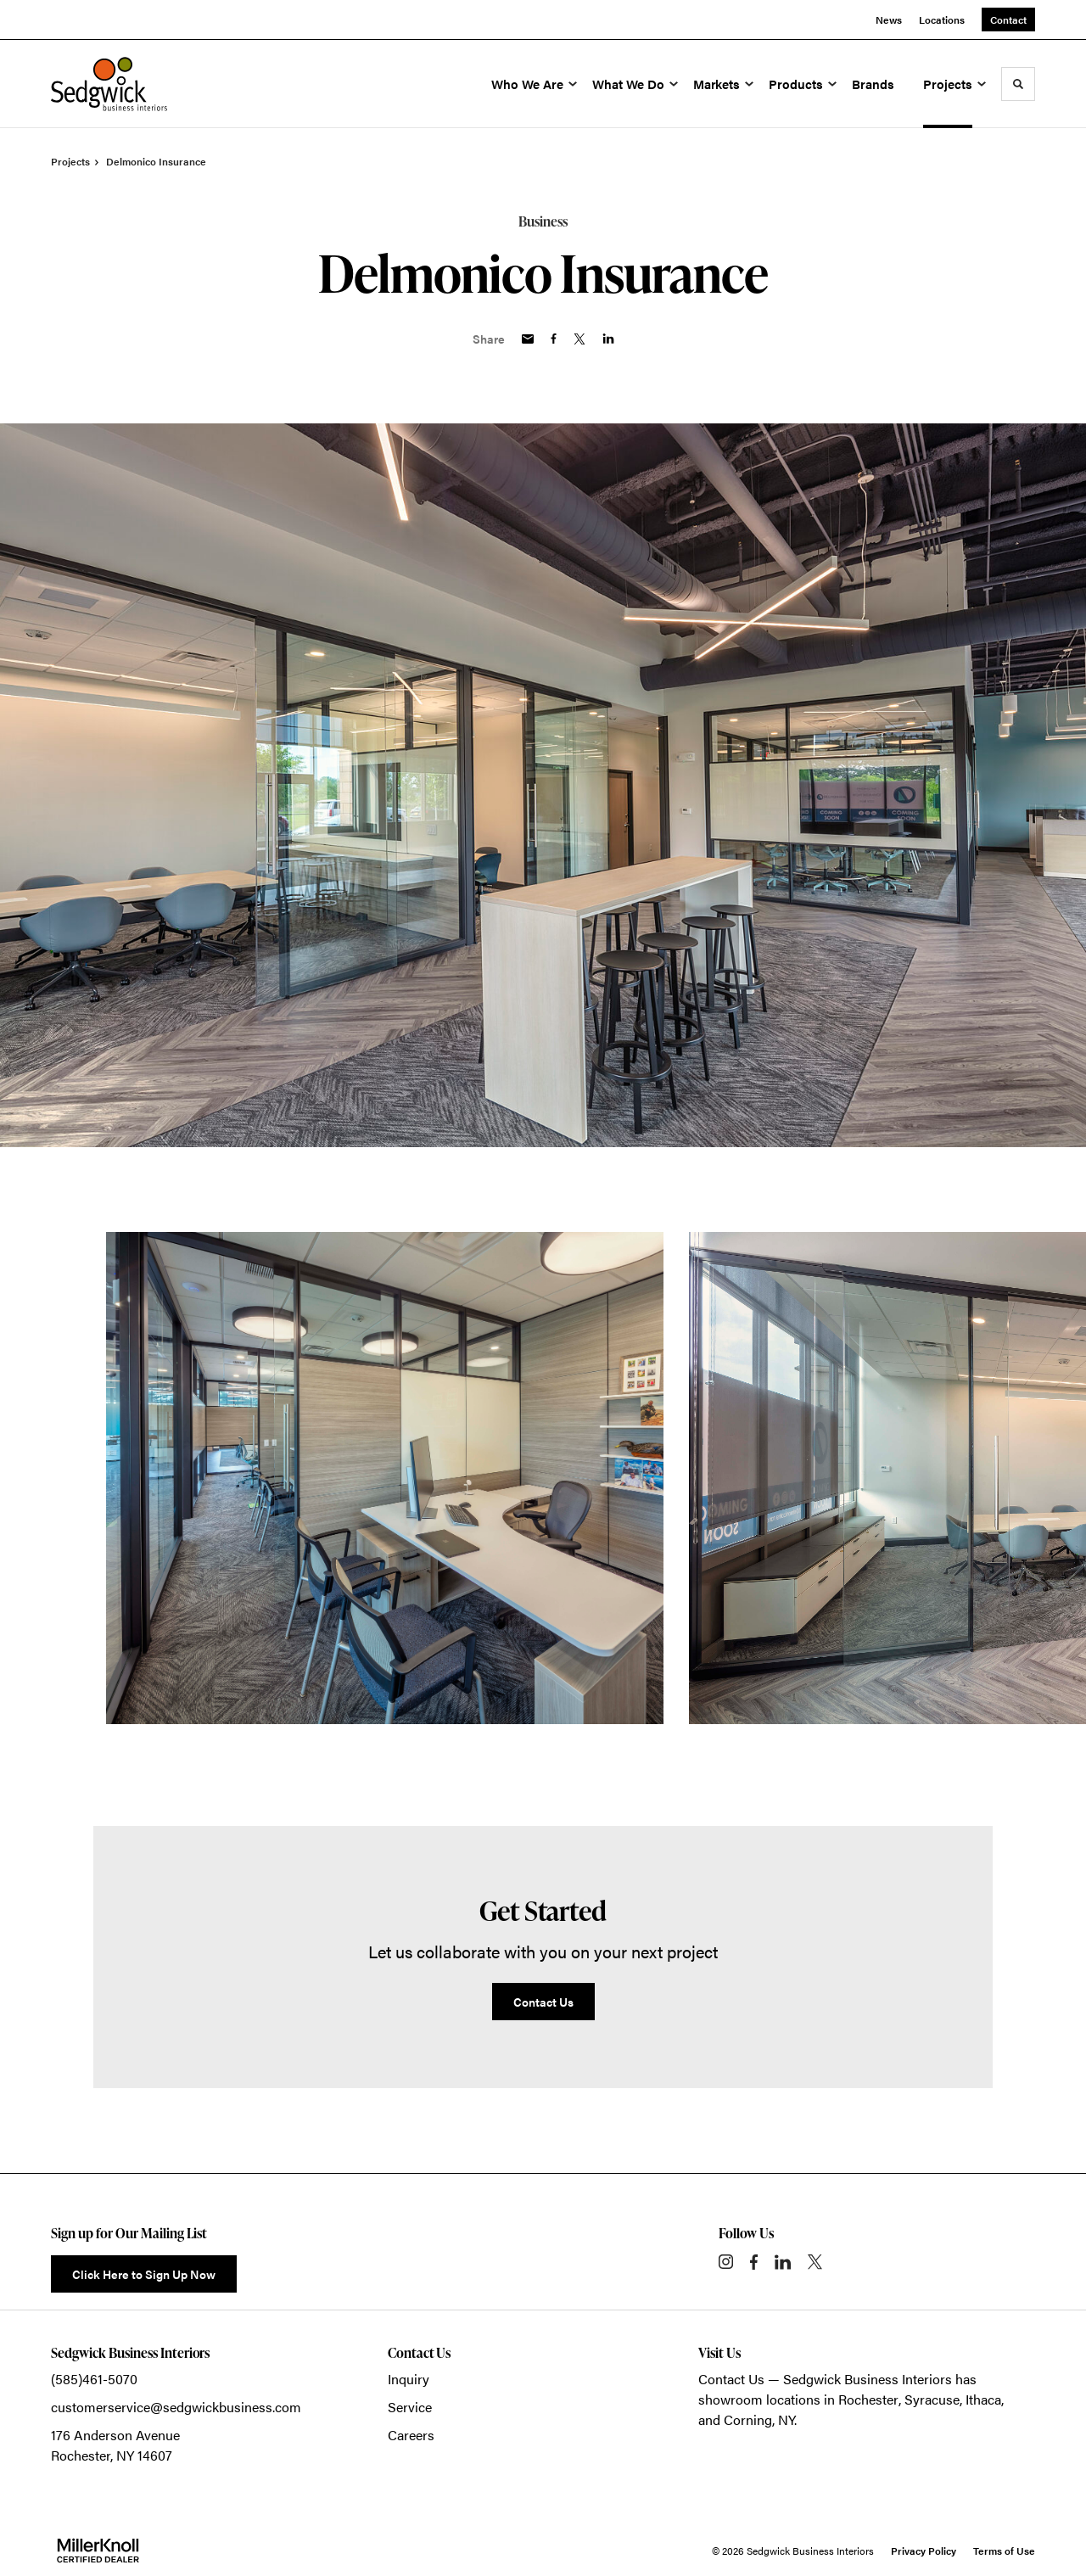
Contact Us (731, 2378)
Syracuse (932, 2399)
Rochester (868, 2399)
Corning (748, 2419)
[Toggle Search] (1018, 84)
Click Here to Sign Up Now (144, 2273)
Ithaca (983, 2399)
